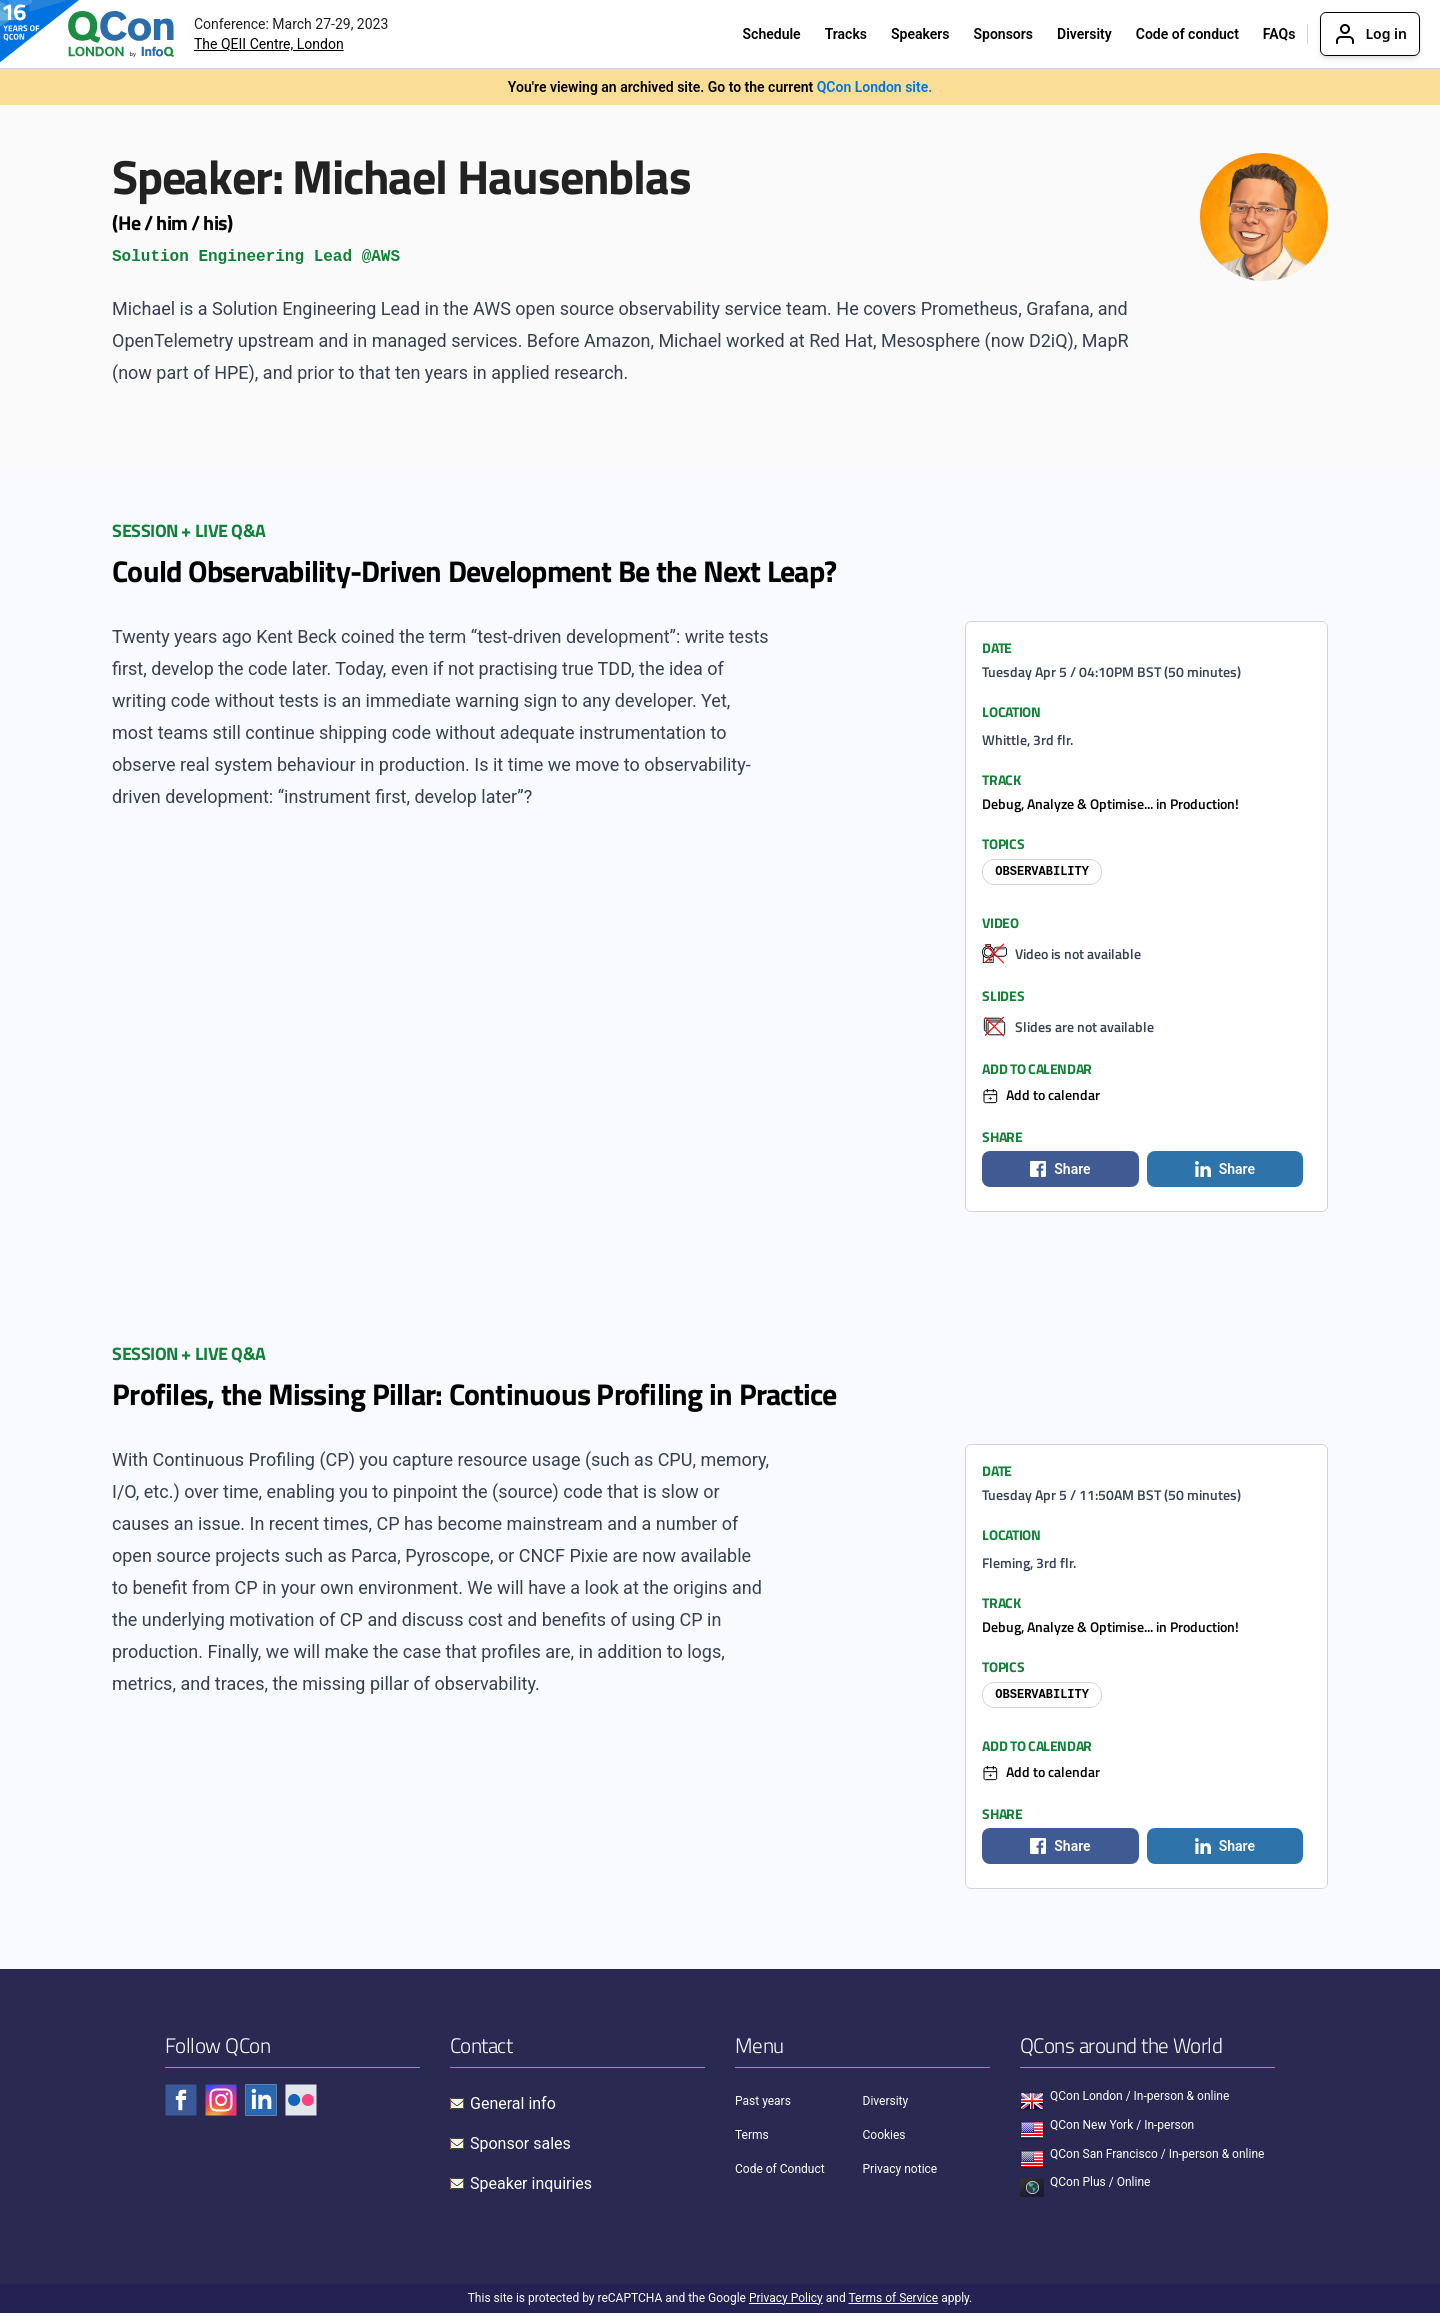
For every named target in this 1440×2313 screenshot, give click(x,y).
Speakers (920, 34)
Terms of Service (893, 2298)
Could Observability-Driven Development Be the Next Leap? (474, 571)
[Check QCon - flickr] (301, 2100)
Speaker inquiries (531, 2183)
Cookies (884, 2135)
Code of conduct (1187, 34)
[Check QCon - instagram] (221, 2100)
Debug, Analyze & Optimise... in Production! (1110, 803)
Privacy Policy (786, 2298)
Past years (763, 2101)
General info (513, 2103)
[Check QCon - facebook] (181, 2100)
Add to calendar (1053, 1094)
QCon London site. (875, 87)
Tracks (846, 34)
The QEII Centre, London (269, 44)
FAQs (1279, 34)
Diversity (1084, 34)
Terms (752, 2135)
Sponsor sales (520, 2143)
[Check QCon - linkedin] (261, 2100)
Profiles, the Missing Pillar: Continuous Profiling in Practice (474, 1394)
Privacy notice (900, 2169)
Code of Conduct (780, 2169)
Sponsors (1003, 34)
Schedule (772, 34)
